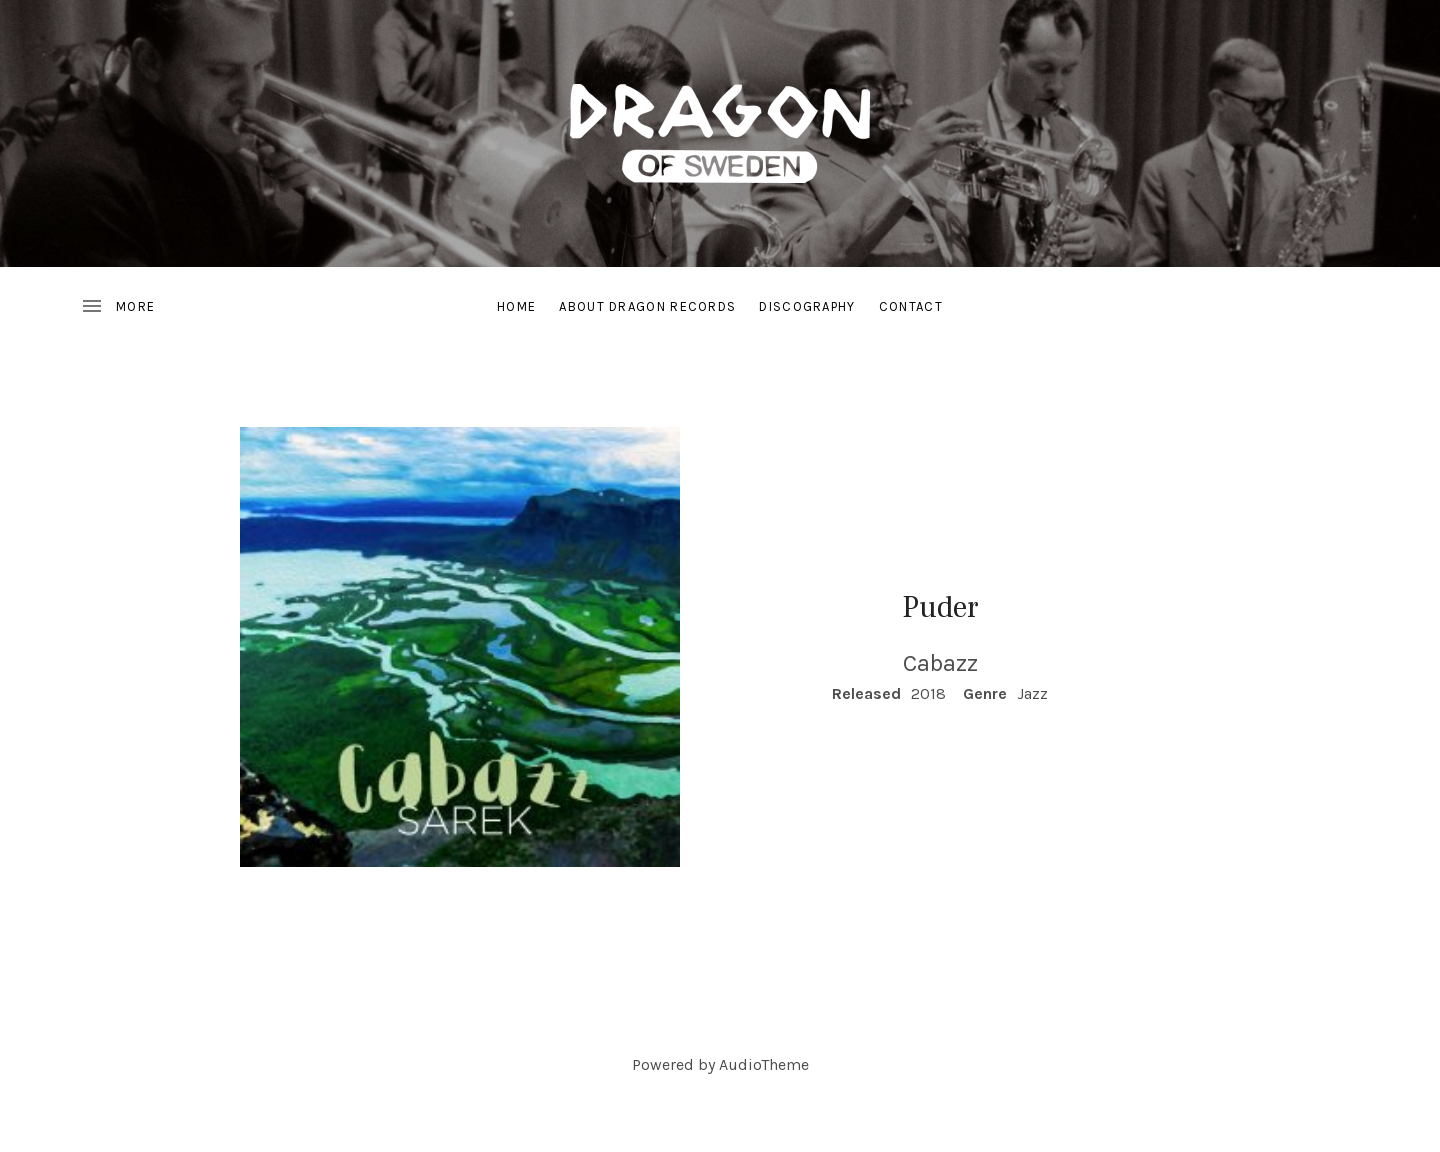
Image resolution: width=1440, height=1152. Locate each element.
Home (516, 306)
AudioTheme (764, 1064)
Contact (911, 306)
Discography (807, 306)
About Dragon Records (647, 306)
